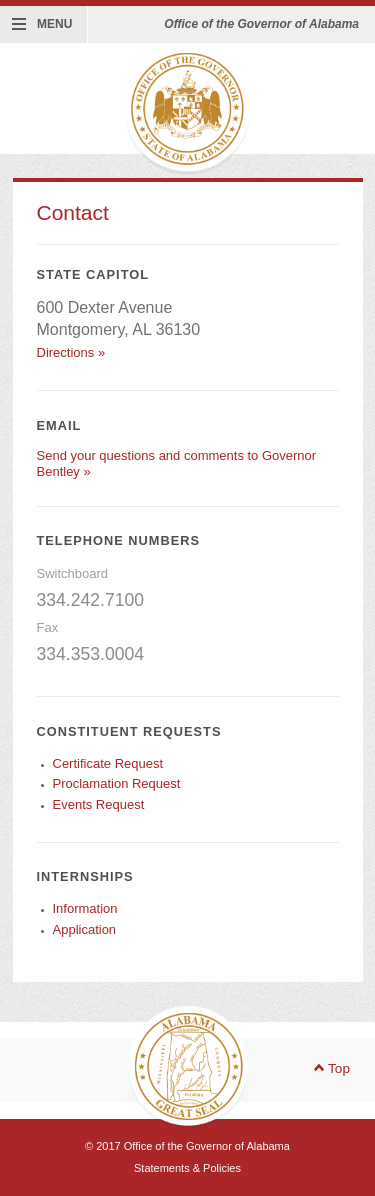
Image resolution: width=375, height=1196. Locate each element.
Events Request (99, 804)
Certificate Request (108, 763)
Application (85, 929)
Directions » (71, 352)
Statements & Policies (187, 1168)
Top (332, 1069)
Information (85, 908)
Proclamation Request (117, 783)
